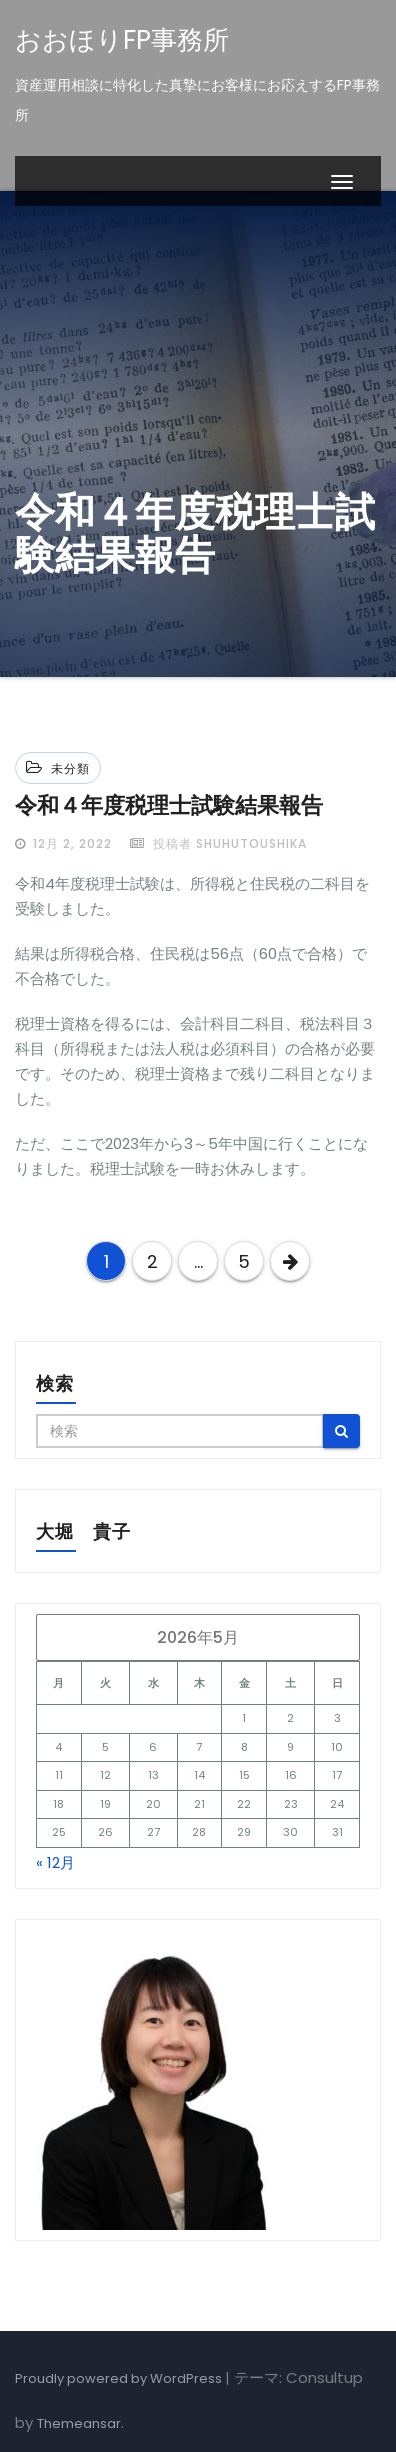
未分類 (70, 768)
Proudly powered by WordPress (120, 2378)
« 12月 (55, 1862)
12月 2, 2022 (70, 843)
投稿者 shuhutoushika (218, 843)
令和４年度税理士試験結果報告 (169, 805)
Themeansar (79, 2423)
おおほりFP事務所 (122, 40)
